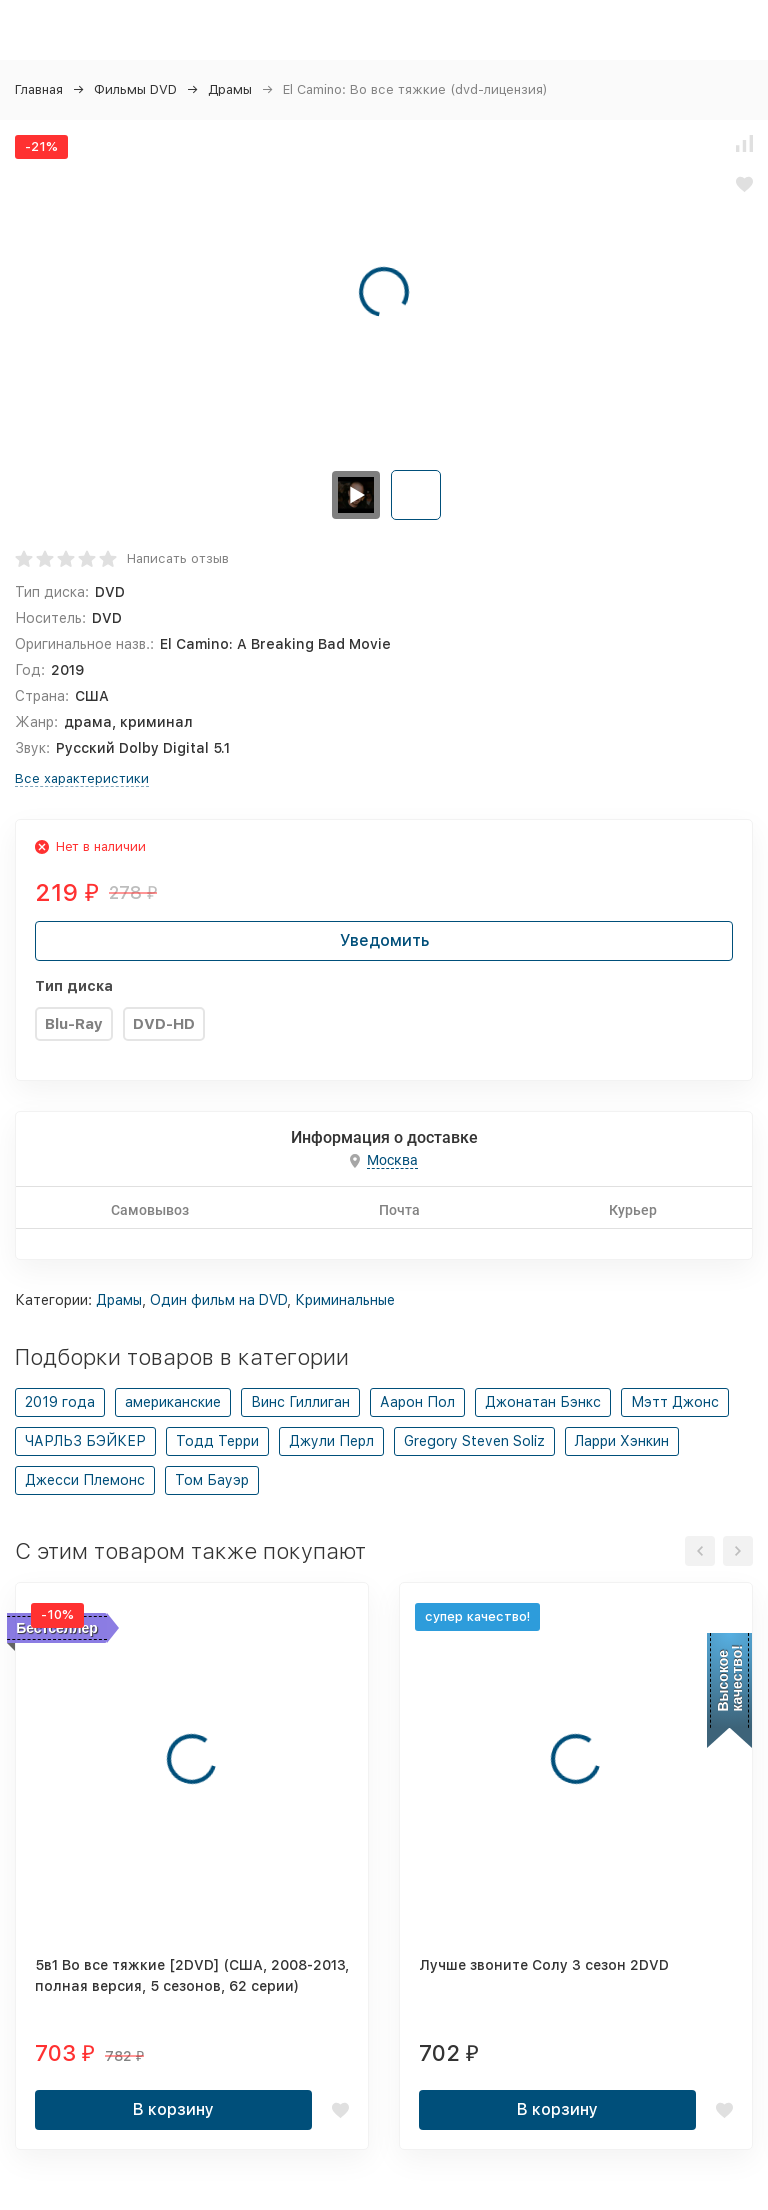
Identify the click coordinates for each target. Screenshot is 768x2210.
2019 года (60, 1402)
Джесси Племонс (85, 1480)
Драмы (230, 89)
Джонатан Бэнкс (543, 1402)
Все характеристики (82, 778)
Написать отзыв (178, 558)
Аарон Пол (417, 1402)
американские (173, 1402)
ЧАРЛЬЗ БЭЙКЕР (85, 1441)
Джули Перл (331, 1441)
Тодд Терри (217, 1441)
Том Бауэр (212, 1480)
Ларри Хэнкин (622, 1441)
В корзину (173, 2109)
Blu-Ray (74, 1024)
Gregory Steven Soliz (474, 1441)
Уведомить (384, 940)
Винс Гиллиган (300, 1402)
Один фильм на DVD (218, 1300)
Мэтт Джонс (675, 1402)
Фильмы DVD (135, 89)
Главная (39, 89)
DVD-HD (164, 1024)
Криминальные (345, 1300)
